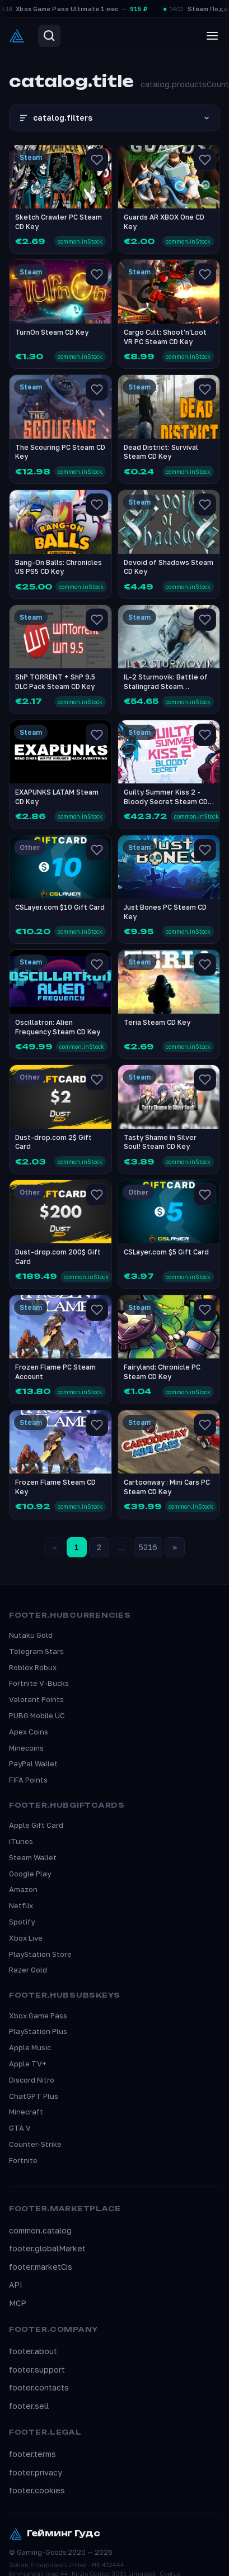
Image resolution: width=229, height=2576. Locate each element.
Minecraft (26, 2111)
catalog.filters (114, 118)
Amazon (23, 1889)
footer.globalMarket (47, 2248)
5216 (148, 1547)
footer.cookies (37, 2490)
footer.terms (32, 2454)
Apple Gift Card (36, 1825)
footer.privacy (35, 2472)
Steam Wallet (33, 1857)
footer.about (33, 2351)
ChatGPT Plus (33, 2096)
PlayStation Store (40, 1954)
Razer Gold (28, 1969)
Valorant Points (36, 1699)
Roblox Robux (33, 1667)
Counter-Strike (35, 2144)
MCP (17, 2303)
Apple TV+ (27, 2063)
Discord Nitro (31, 2079)
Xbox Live (26, 1937)
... (121, 1547)
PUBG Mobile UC (37, 1715)
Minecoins (26, 1747)
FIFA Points (28, 1779)
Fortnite (23, 2160)
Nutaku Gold (31, 1635)
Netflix (21, 1905)
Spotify (22, 1921)
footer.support (37, 2369)
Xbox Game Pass (38, 2015)
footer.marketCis (40, 2266)
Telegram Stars (36, 1651)
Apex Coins (28, 1731)
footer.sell (29, 2406)
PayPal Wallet (33, 1763)
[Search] (49, 36)
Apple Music (30, 2047)
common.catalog (40, 2230)
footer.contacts (39, 2387)
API (15, 2284)
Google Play (30, 1873)
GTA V (20, 2127)
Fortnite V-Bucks (39, 1683)
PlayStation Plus (38, 2031)
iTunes (21, 1841)
